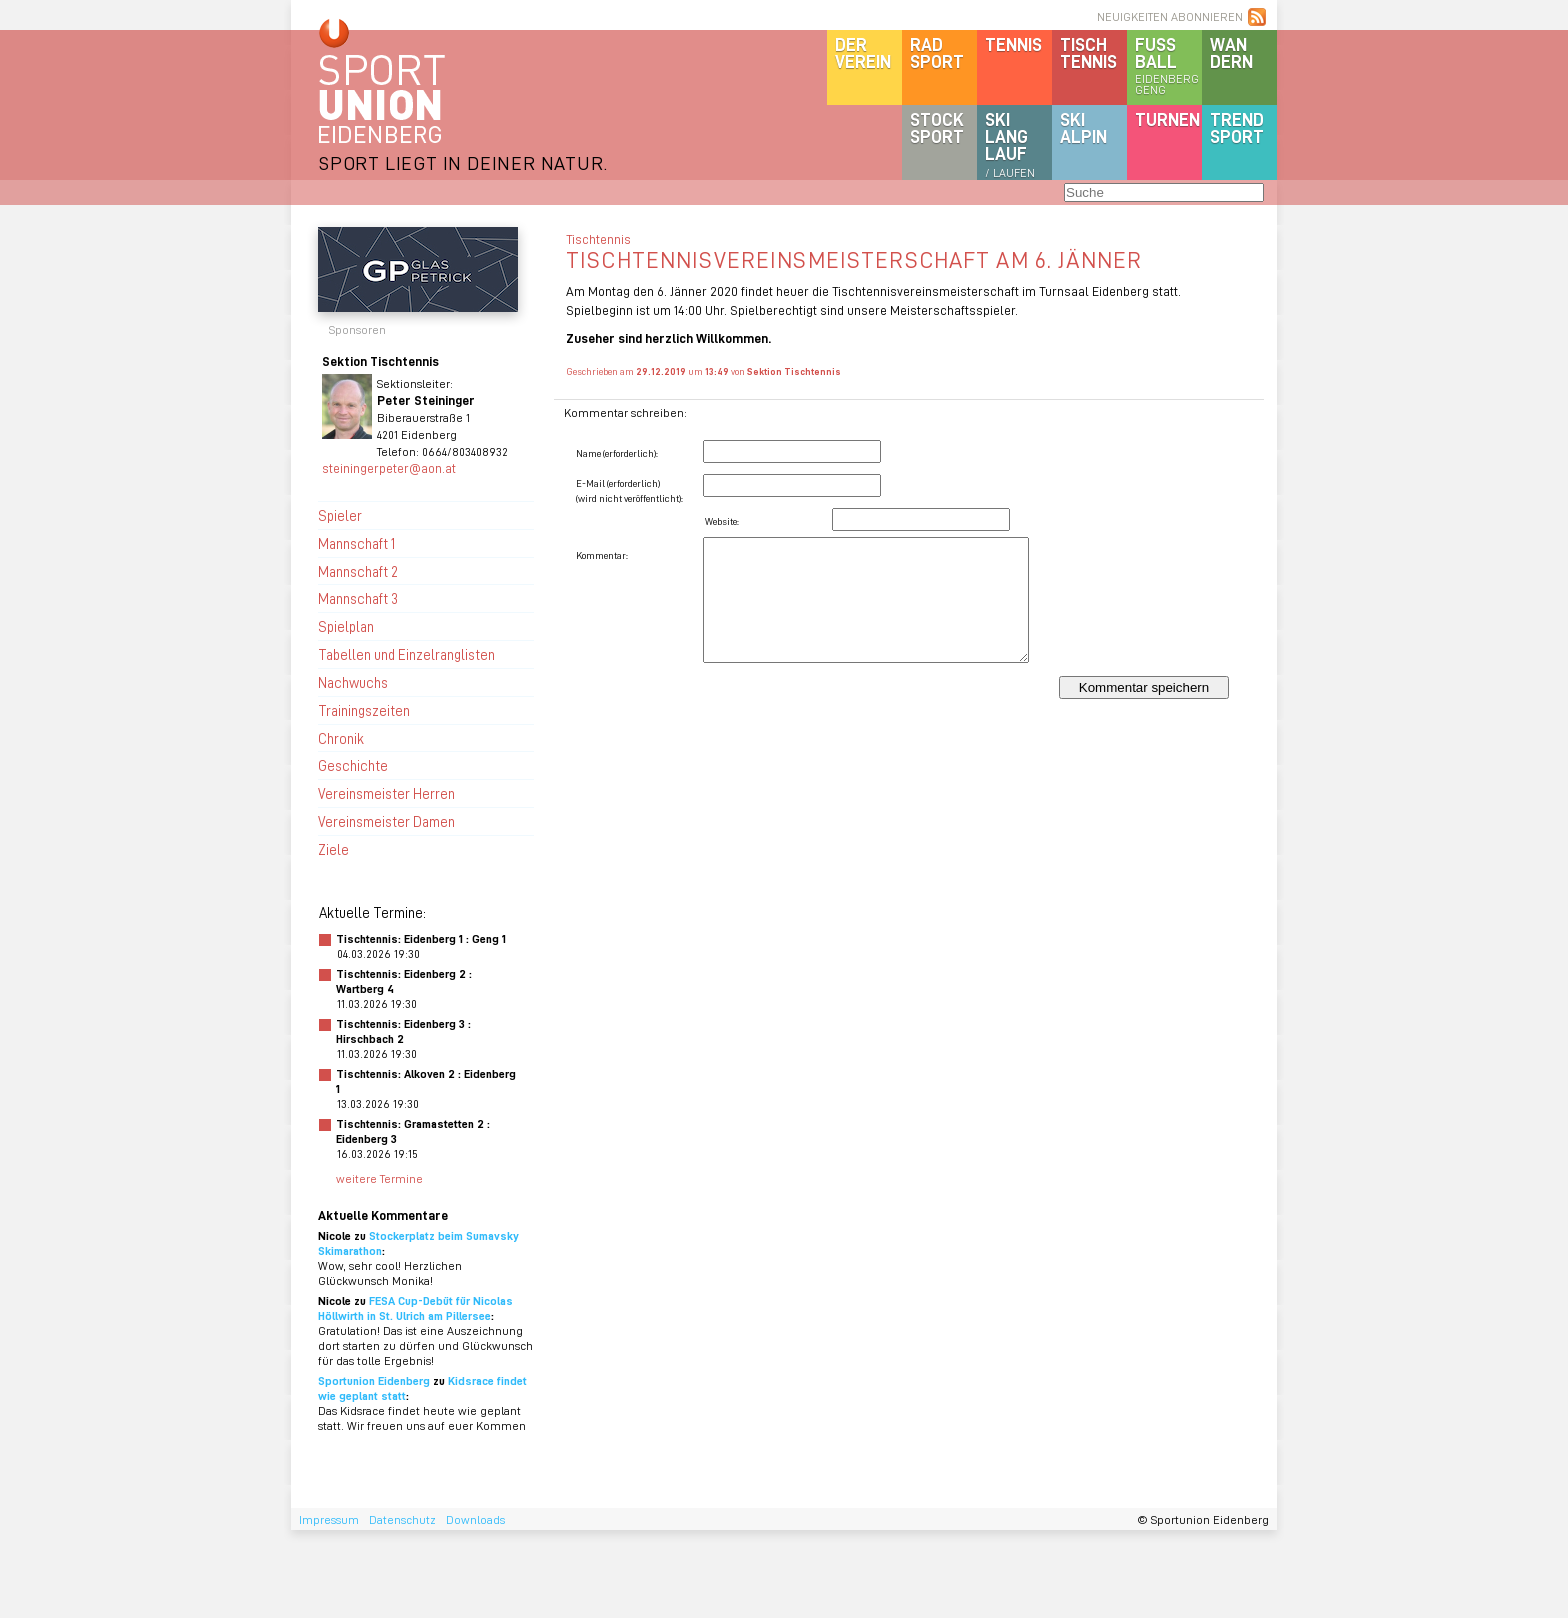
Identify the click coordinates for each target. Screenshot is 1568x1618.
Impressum (329, 1519)
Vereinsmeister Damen (386, 821)
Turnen (1167, 119)
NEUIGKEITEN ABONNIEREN (1170, 16)
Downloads (475, 1519)
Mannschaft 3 (358, 598)
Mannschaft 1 (356, 543)
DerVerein (863, 52)
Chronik (341, 738)
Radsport (937, 52)
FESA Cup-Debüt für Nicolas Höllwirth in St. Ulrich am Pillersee (415, 1308)
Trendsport (1237, 127)
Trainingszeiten (364, 710)
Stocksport (937, 127)
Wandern (1231, 52)
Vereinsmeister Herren (386, 793)
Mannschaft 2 (358, 571)
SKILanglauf (1010, 144)
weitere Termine (379, 1178)
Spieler (340, 515)
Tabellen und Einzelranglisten (406, 654)
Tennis (1013, 44)
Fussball (1168, 65)
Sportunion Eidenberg (374, 1380)
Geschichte (353, 765)
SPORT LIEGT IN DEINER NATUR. (463, 162)
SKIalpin (1083, 127)
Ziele (333, 849)
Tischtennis (1088, 52)
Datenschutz (402, 1519)
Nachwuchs (353, 682)
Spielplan (346, 626)
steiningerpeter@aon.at (389, 467)
